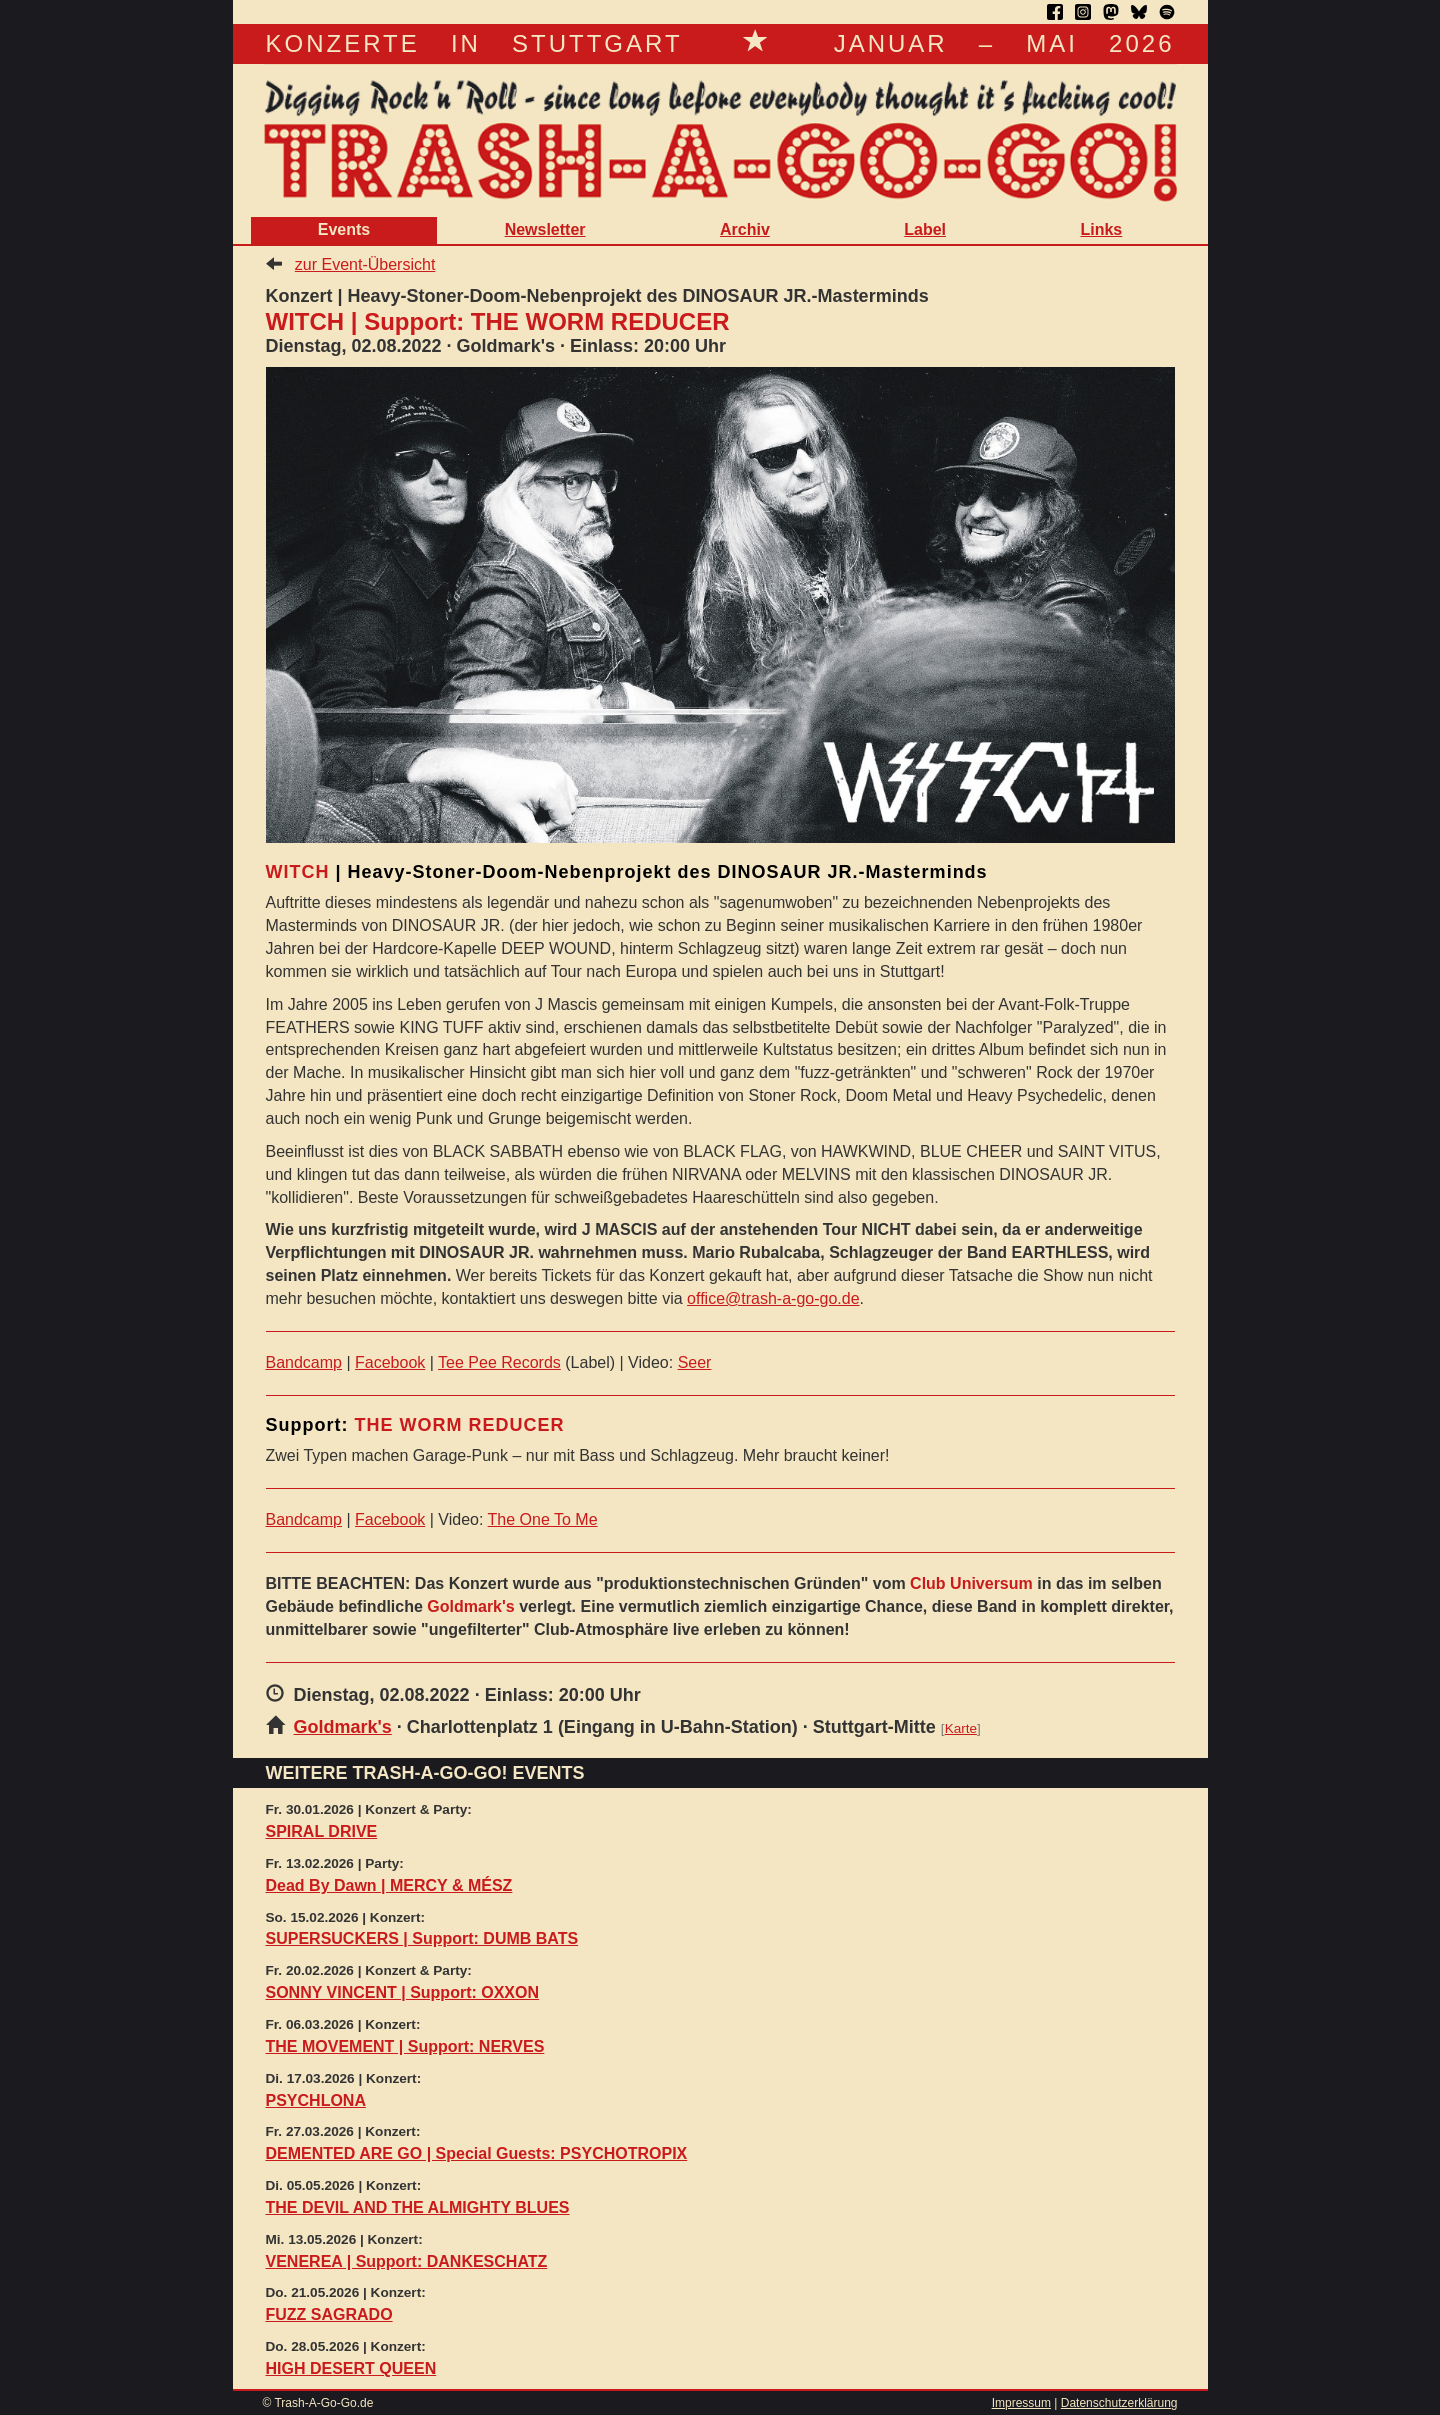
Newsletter (545, 229)
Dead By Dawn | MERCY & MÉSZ (389, 1885)
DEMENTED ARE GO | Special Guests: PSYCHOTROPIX (477, 2153)
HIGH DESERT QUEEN (351, 2368)
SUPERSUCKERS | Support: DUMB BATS (422, 1938)
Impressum (1021, 2403)
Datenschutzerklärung (1119, 2403)
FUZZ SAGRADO (329, 2314)
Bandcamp (304, 1362)
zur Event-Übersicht (365, 264)
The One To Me (543, 1519)
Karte (961, 1728)
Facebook (390, 1362)
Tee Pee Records (499, 1362)
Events (344, 229)
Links (1101, 229)
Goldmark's (343, 1727)
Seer (695, 1362)
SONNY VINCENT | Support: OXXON (403, 1992)
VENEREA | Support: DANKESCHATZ (407, 2261)
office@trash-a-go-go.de (773, 1298)
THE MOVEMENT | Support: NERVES (405, 2046)
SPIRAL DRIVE (322, 1831)
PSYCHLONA (316, 2100)
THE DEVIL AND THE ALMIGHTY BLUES (418, 2207)
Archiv (745, 229)
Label (925, 229)
